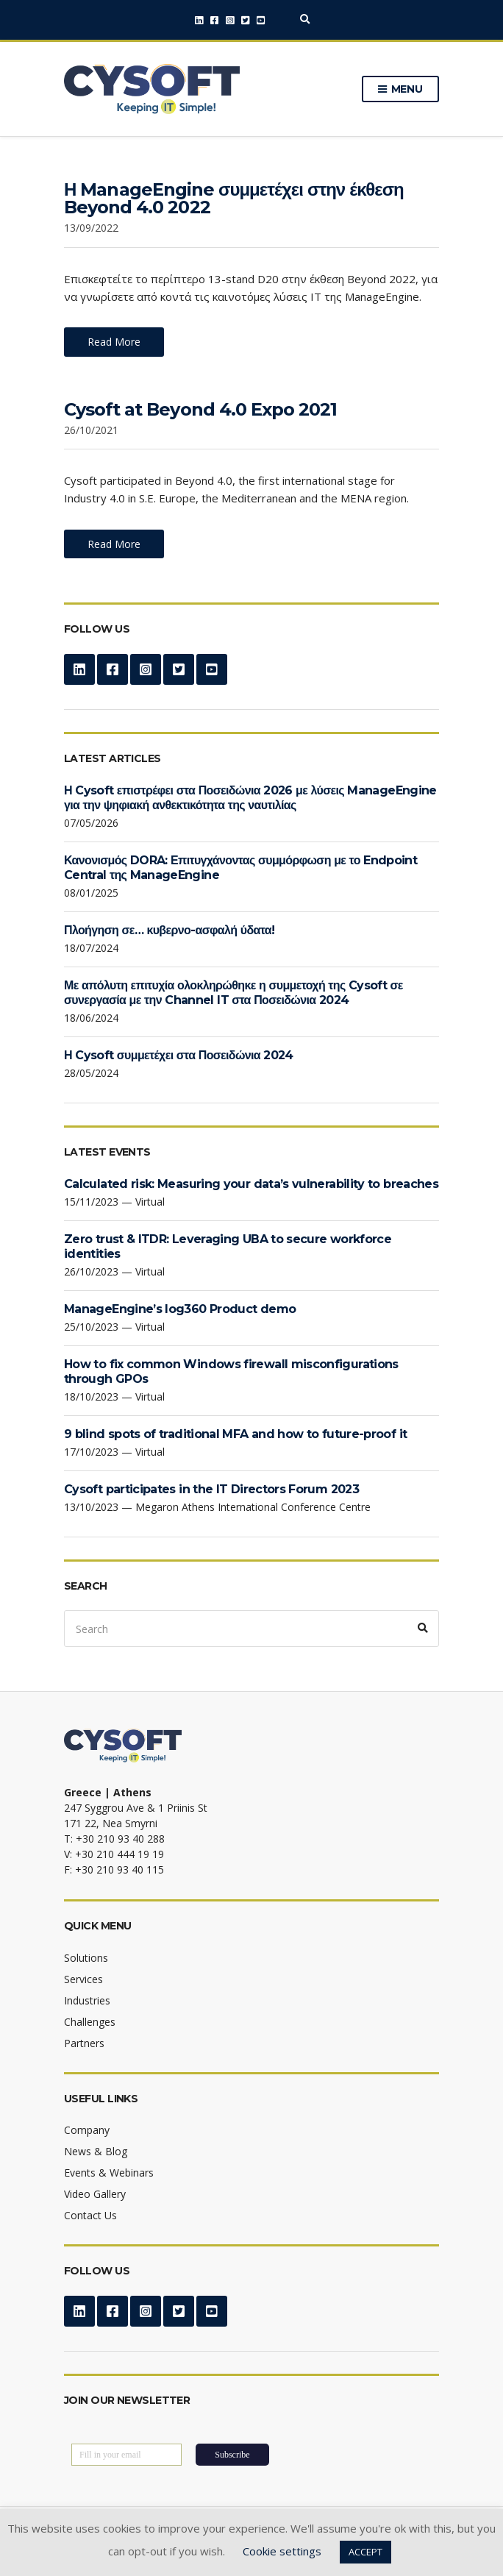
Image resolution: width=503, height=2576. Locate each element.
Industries (87, 2000)
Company (87, 2130)
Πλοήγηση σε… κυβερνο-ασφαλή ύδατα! (169, 930)
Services (83, 1979)
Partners (84, 2043)
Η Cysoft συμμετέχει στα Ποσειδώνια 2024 (178, 1055)
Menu (400, 89)
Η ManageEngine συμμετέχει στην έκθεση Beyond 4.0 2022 (234, 198)
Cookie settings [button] (282, 2551)
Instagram (230, 20)
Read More (114, 342)
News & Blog (95, 2151)
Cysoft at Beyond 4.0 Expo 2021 (200, 409)
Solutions (86, 1958)
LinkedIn (199, 20)
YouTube (260, 20)
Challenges (89, 2022)
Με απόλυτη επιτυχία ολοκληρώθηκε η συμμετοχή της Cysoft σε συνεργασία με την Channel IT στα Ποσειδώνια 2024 (233, 992)
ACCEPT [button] (365, 2551)
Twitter (245, 20)
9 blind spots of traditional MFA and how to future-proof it (235, 1434)
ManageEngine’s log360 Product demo (180, 1309)
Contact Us (90, 2215)
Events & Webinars (109, 2173)
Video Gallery (95, 2194)
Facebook (214, 20)
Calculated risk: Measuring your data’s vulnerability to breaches (251, 1184)
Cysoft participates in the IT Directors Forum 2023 (211, 1489)
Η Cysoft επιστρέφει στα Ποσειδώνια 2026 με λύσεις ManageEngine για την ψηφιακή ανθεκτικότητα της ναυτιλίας (250, 797)
